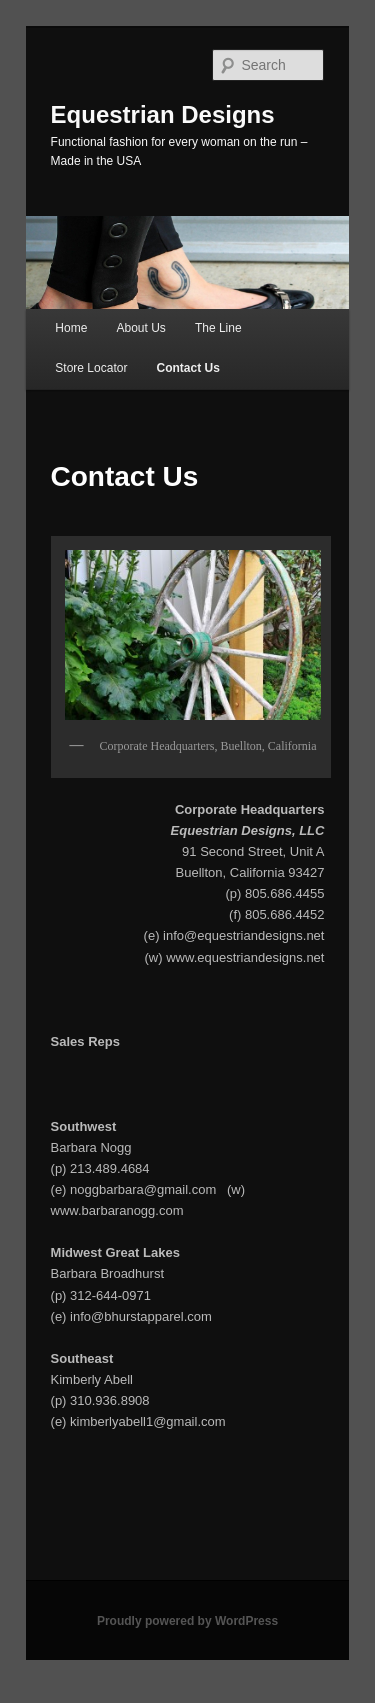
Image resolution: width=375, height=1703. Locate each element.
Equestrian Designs (163, 114)
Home (71, 328)
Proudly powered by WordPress (187, 1621)
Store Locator (91, 368)
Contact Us (187, 368)
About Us (140, 328)
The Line (218, 328)
